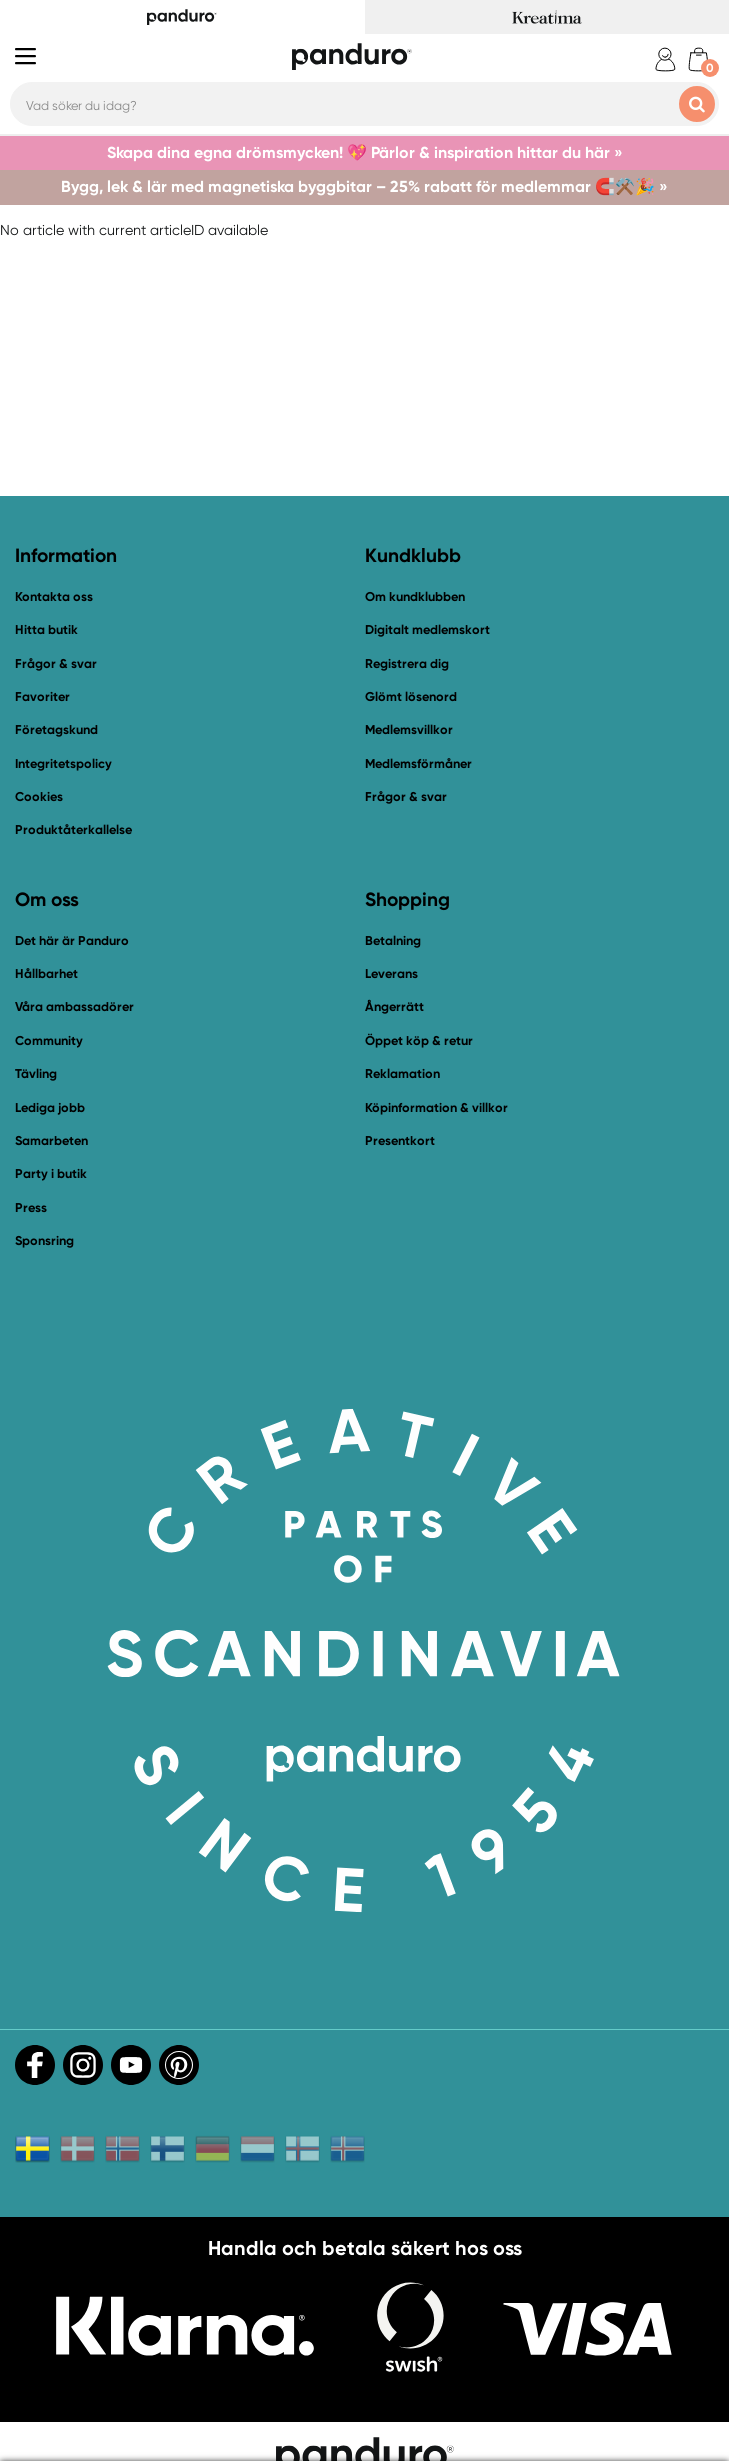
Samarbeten (51, 1140)
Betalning (393, 940)
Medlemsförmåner (418, 763)
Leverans (391, 973)
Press (31, 1207)
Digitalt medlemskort (427, 629)
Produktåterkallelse (73, 829)
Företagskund (56, 729)
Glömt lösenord (411, 696)
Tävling (36, 1073)
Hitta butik (46, 629)
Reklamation (402, 1073)
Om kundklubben (415, 596)
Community (49, 1040)
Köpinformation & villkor (436, 1107)
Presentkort (400, 1140)
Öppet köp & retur (419, 1040)
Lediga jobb (50, 1107)
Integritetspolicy (63, 763)
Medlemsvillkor (409, 729)
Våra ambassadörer (74, 1006)
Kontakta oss (54, 596)
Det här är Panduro (72, 940)
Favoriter (42, 696)
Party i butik (51, 1173)
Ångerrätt (394, 1006)
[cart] (698, 59)
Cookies (39, 797)
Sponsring (44, 1240)
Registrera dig (407, 663)
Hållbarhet (46, 973)
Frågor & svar (56, 663)
